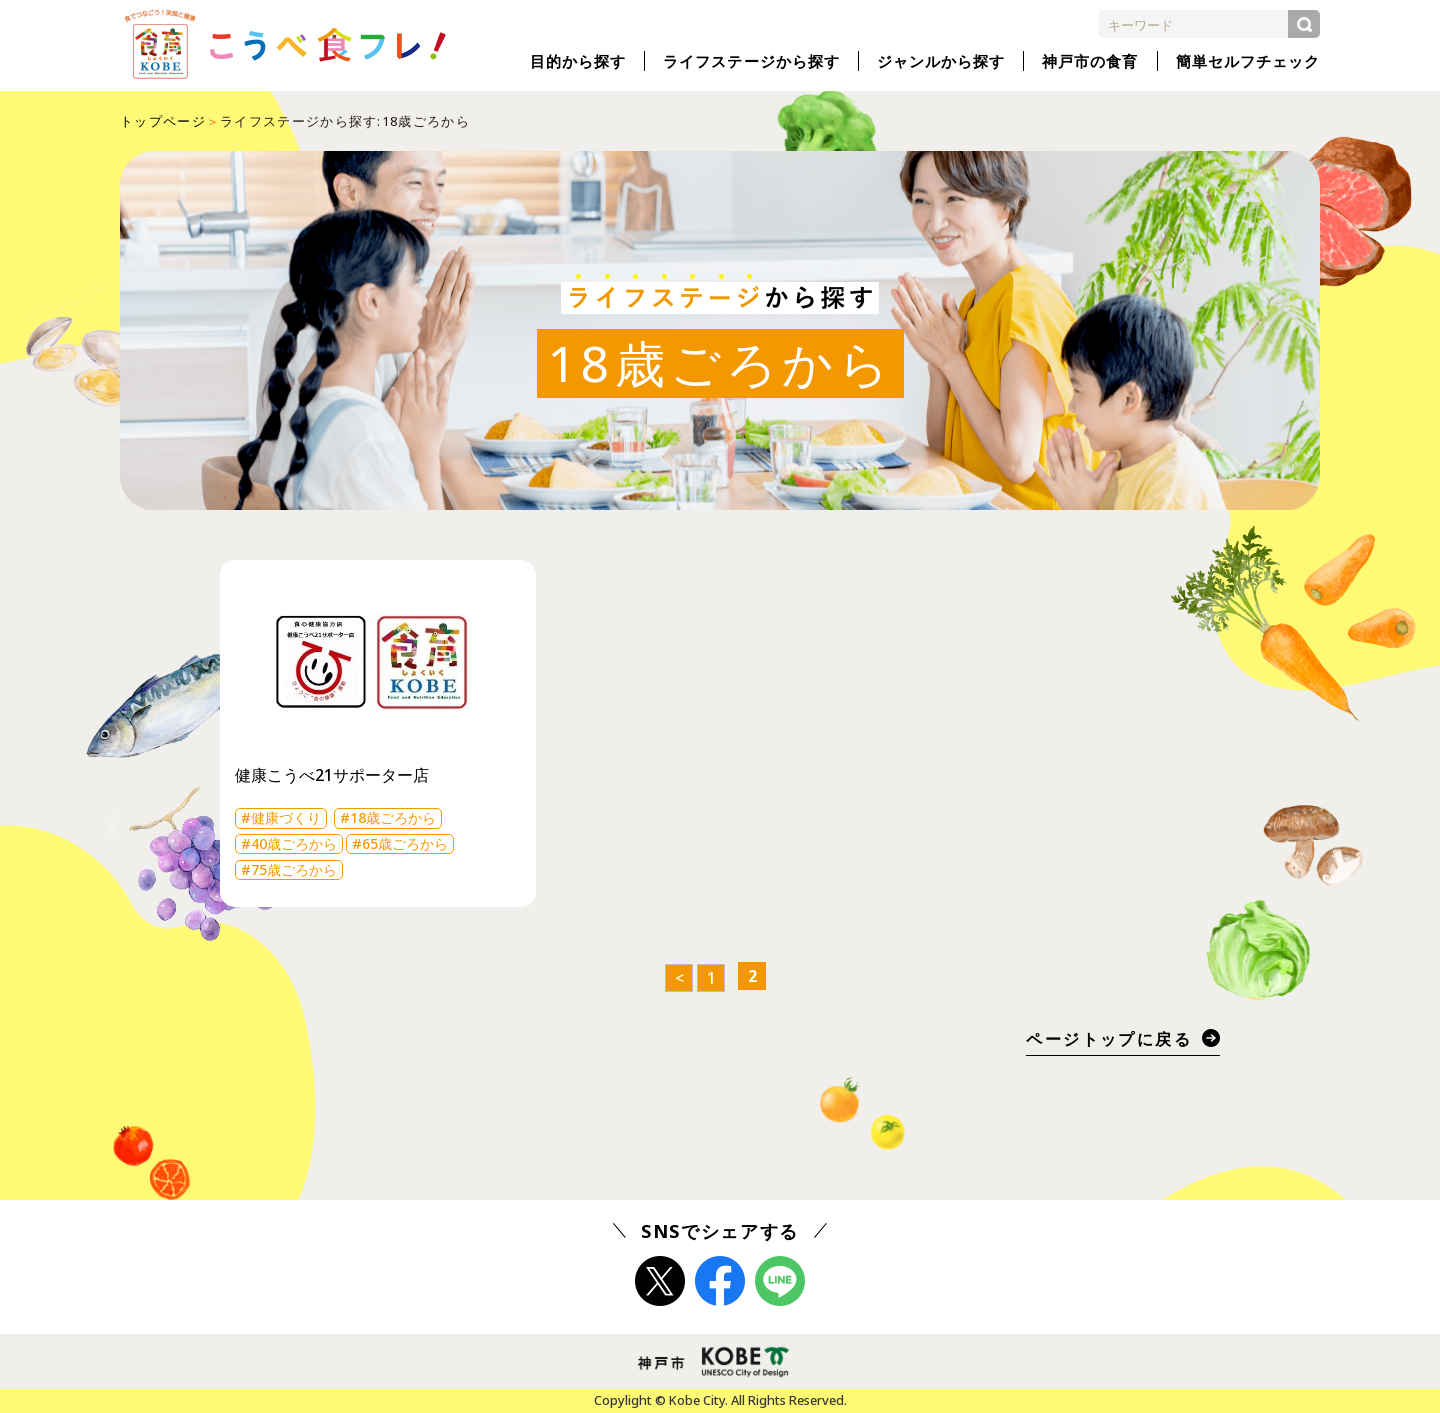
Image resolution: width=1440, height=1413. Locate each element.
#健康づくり (281, 817)
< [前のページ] (679, 978)
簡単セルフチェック (1248, 61)
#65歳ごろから (400, 843)
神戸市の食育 (1090, 61)
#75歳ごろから (289, 869)
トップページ (163, 121)
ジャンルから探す (941, 61)
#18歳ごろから (388, 817)
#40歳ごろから (289, 843)
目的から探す (578, 61)
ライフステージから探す (751, 61)
